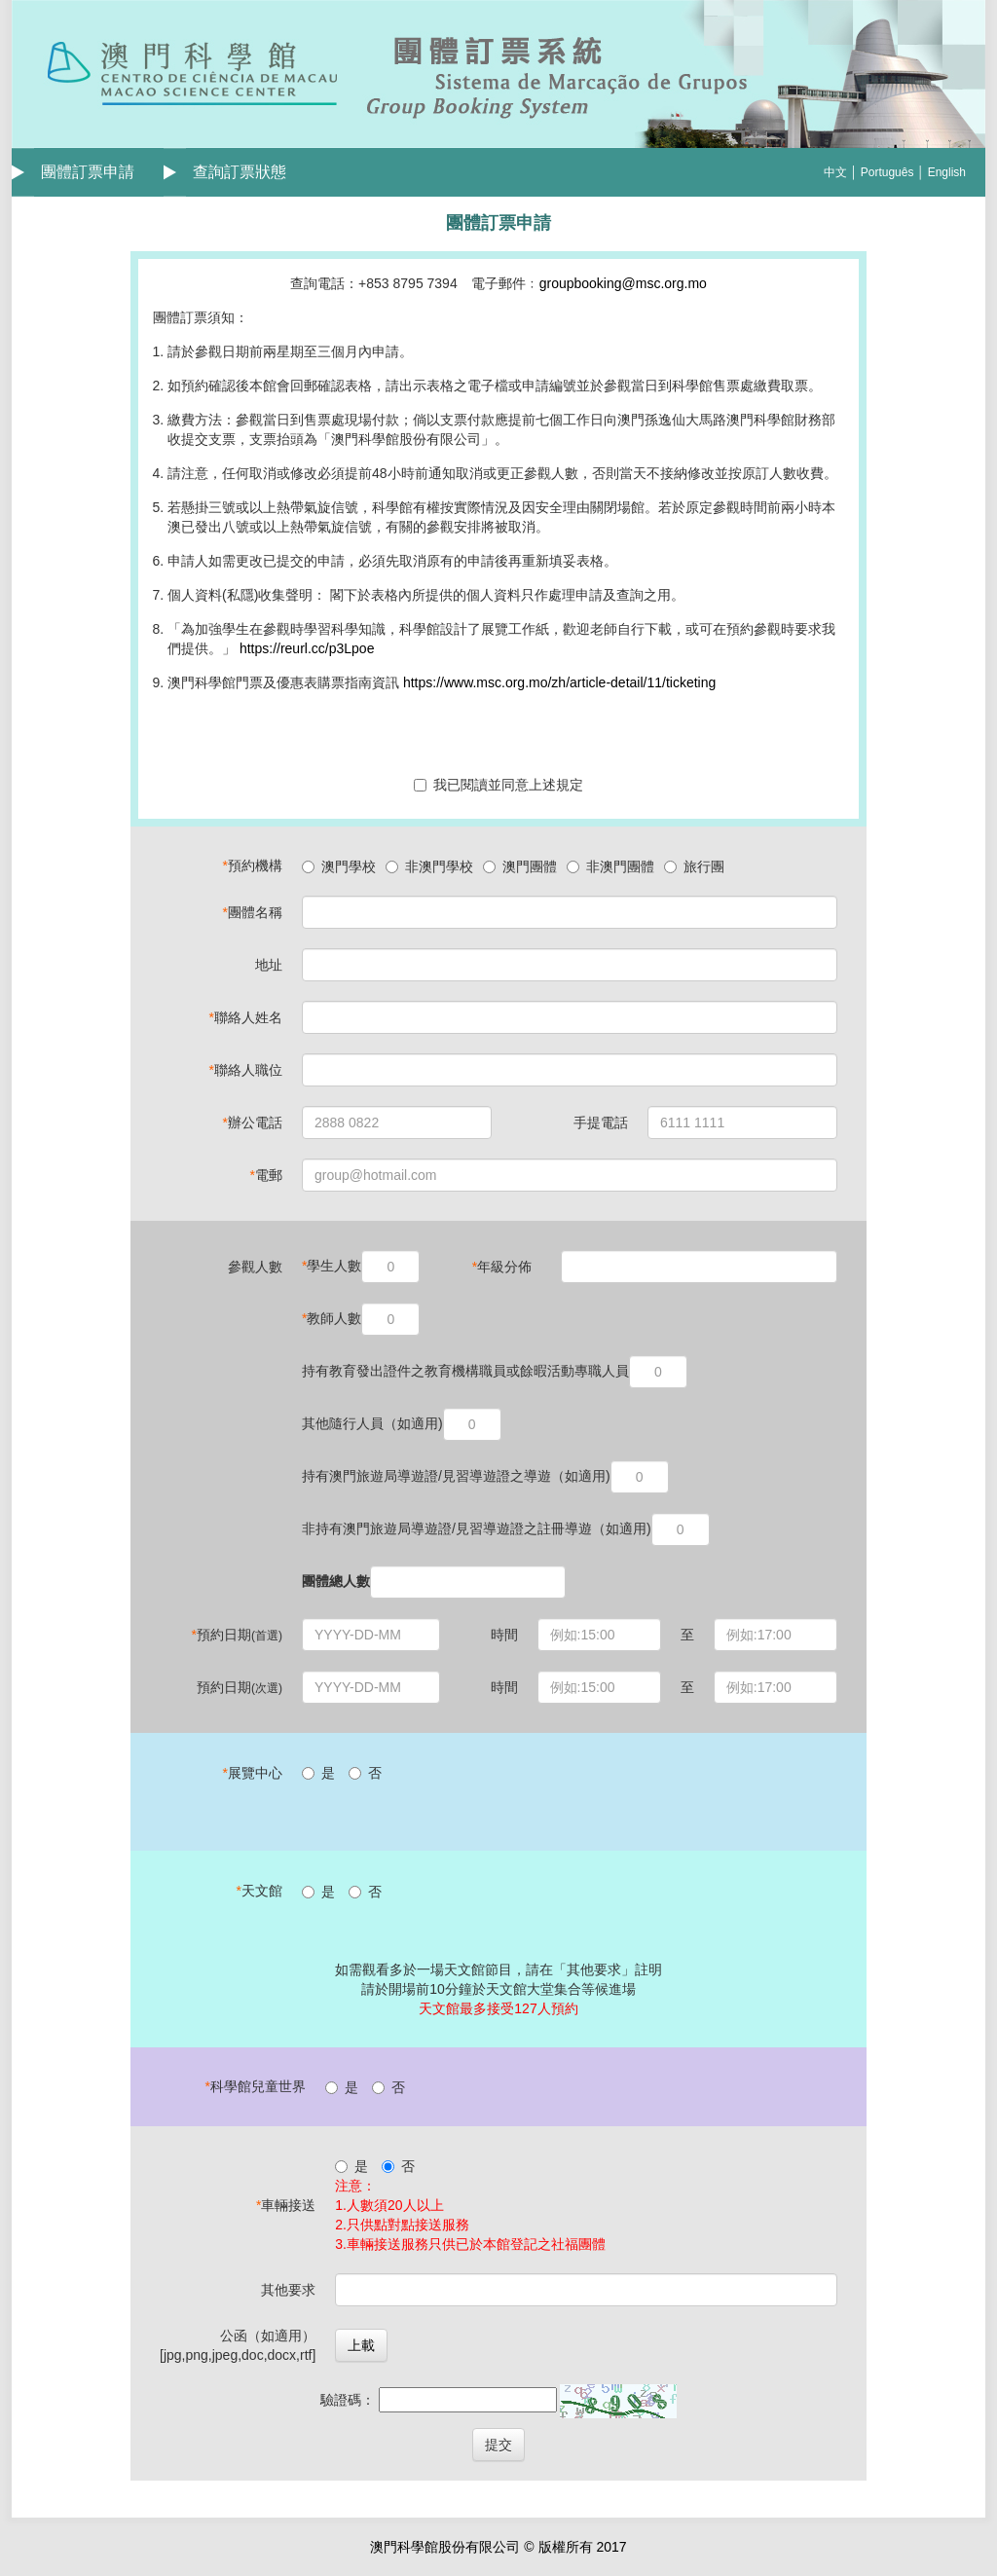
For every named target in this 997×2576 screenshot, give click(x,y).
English (947, 172)
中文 (835, 172)
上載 (361, 2345)
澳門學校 (339, 866)
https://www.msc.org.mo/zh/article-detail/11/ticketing (559, 682)
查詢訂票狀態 (239, 172)
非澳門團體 (610, 866)
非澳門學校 (429, 866)
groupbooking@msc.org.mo (623, 283)
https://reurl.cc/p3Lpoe (305, 648)
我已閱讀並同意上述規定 (498, 784)
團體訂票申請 (87, 172)
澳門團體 (520, 866)
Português (887, 172)
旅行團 (694, 866)
